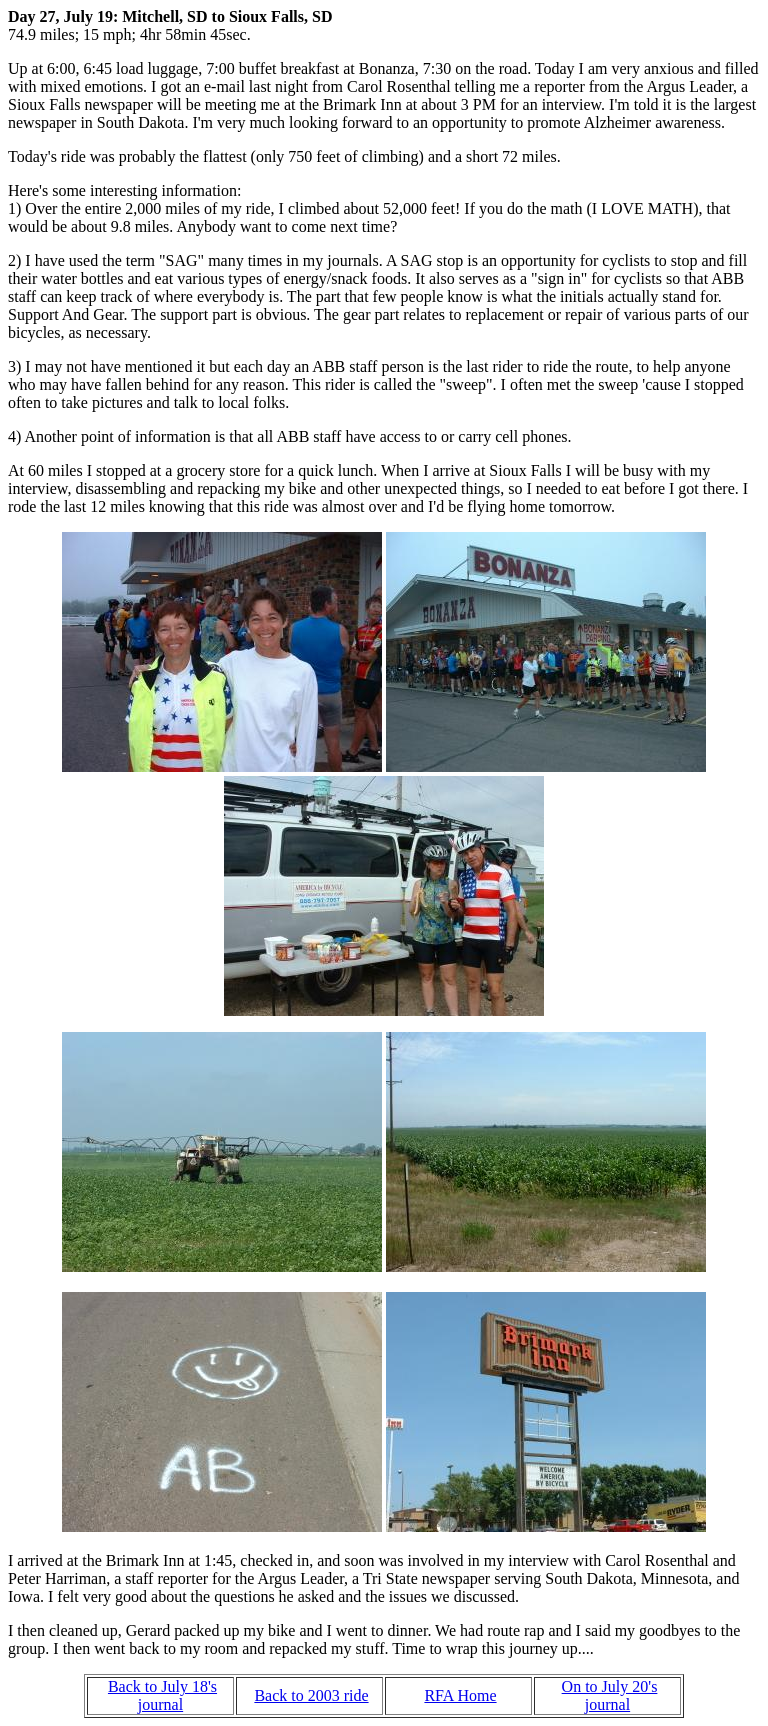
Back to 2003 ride (311, 1695)
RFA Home (460, 1695)
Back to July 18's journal (162, 1695)
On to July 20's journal (610, 1695)
